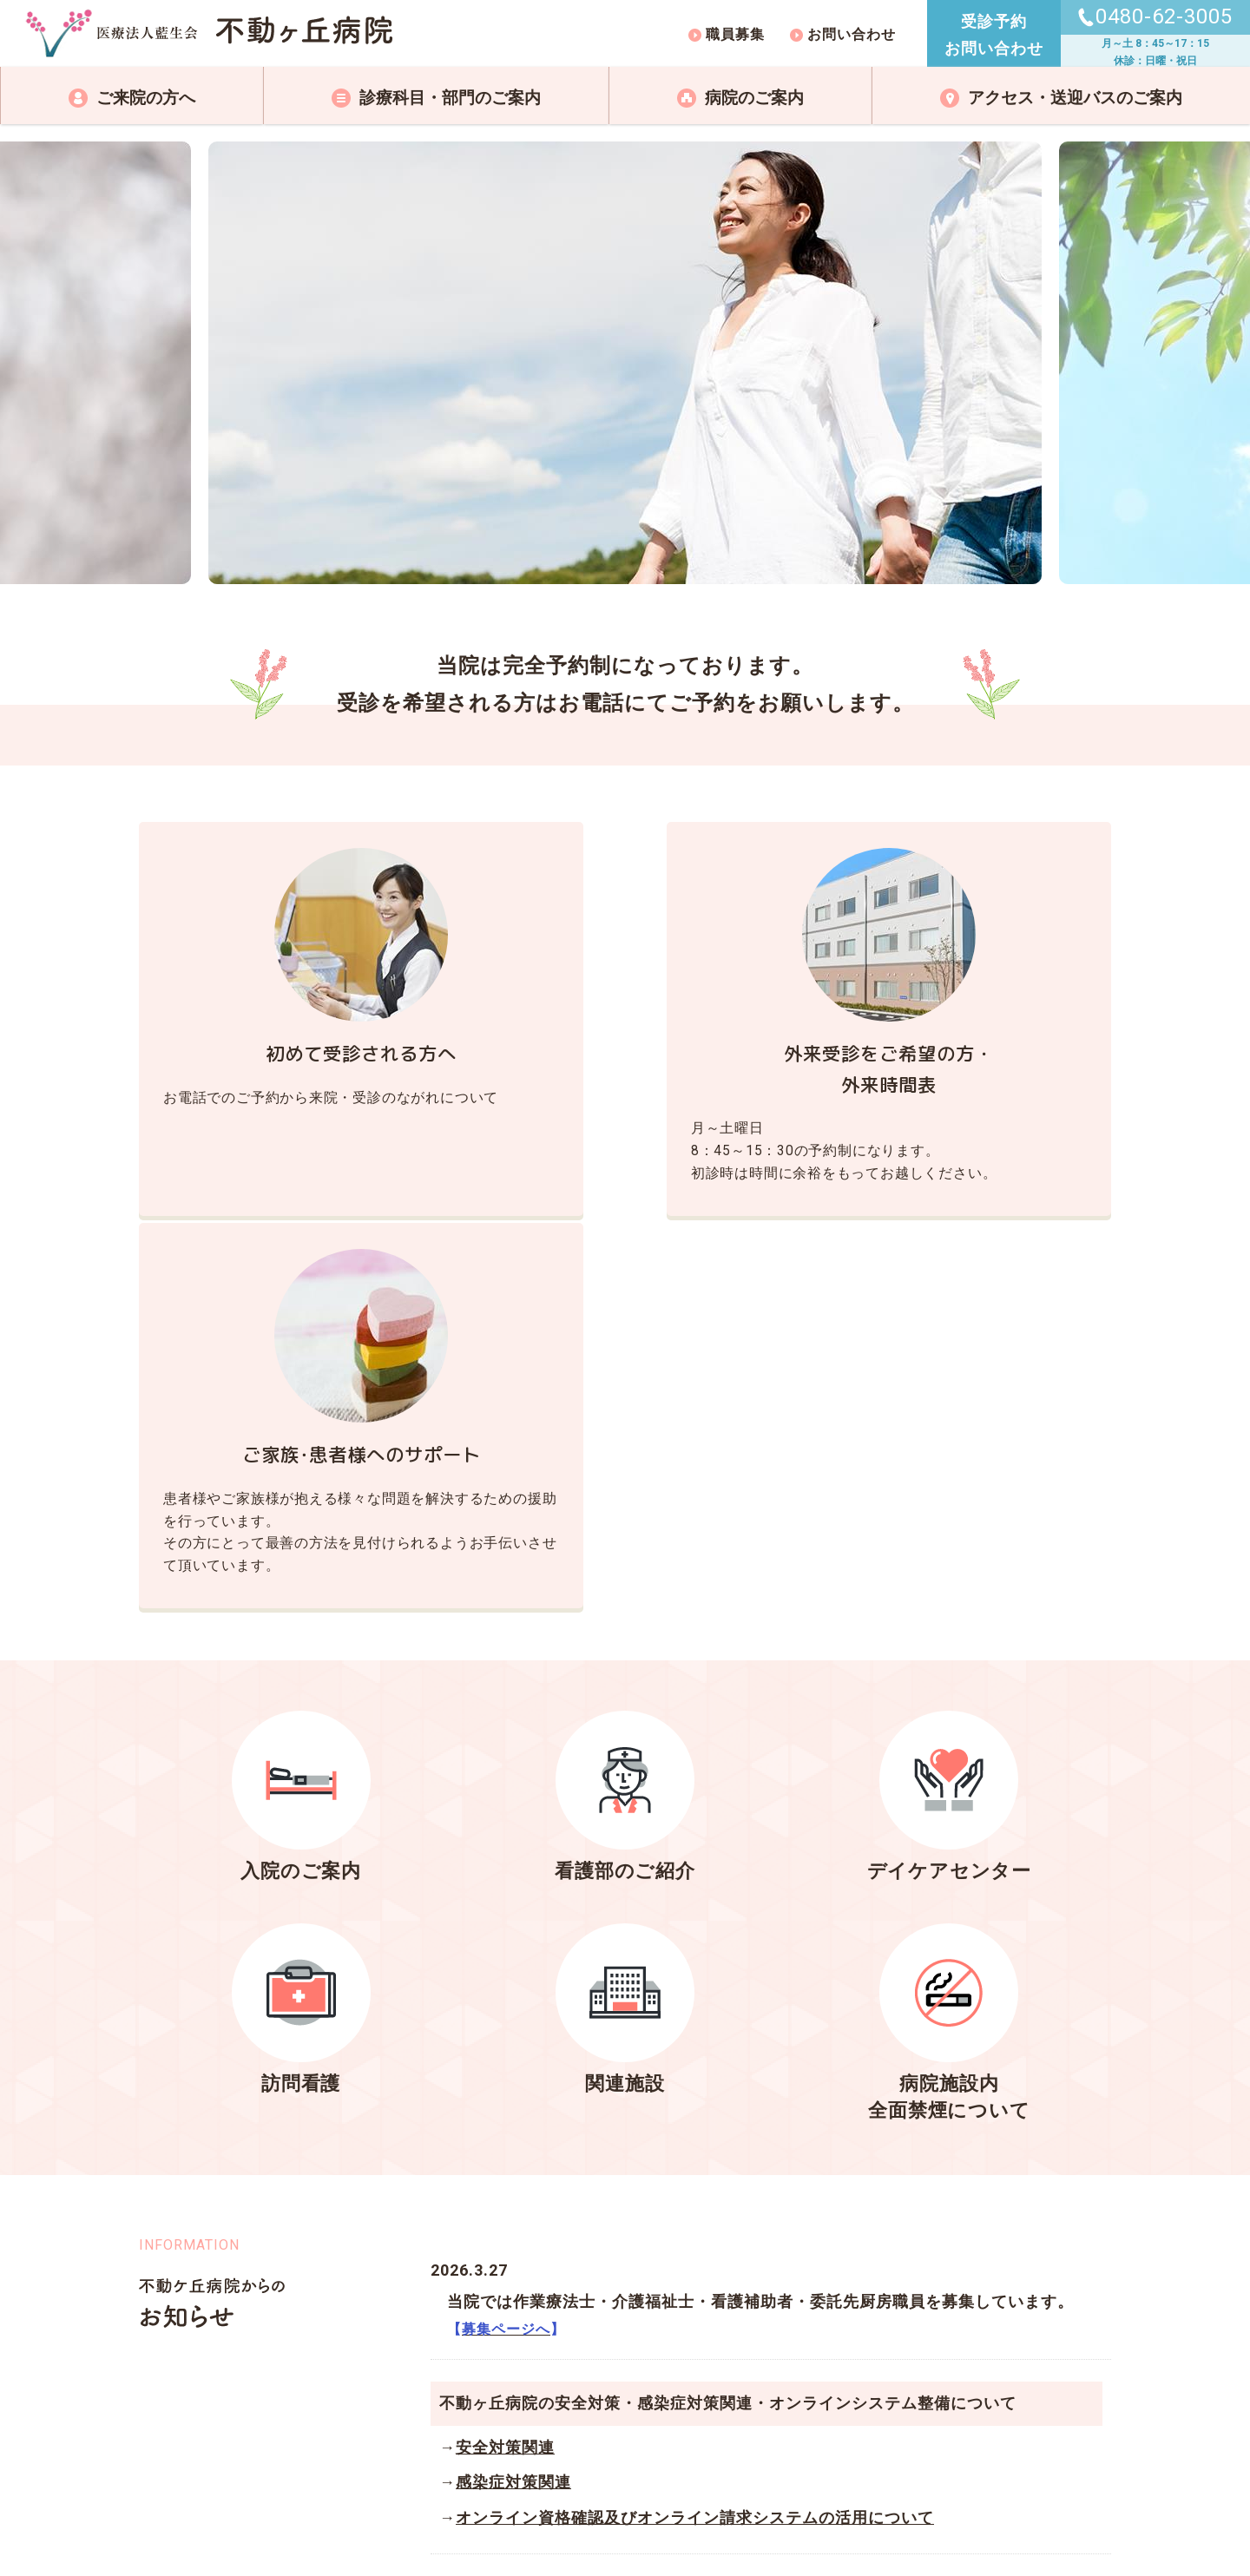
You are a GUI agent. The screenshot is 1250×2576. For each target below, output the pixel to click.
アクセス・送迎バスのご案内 (1075, 98)
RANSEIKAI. (605, 2520)
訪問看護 (301, 1734)
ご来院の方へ (145, 98)
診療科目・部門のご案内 (450, 98)
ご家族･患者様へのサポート (958, 1055)
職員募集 (735, 34)
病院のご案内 (754, 98)
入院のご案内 (301, 1523)
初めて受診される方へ (291, 1055)
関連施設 (625, 1734)
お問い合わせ (851, 34)
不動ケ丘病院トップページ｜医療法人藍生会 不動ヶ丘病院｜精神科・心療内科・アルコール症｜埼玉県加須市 (208, 33)
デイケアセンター (949, 1523)
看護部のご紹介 (625, 1523)
